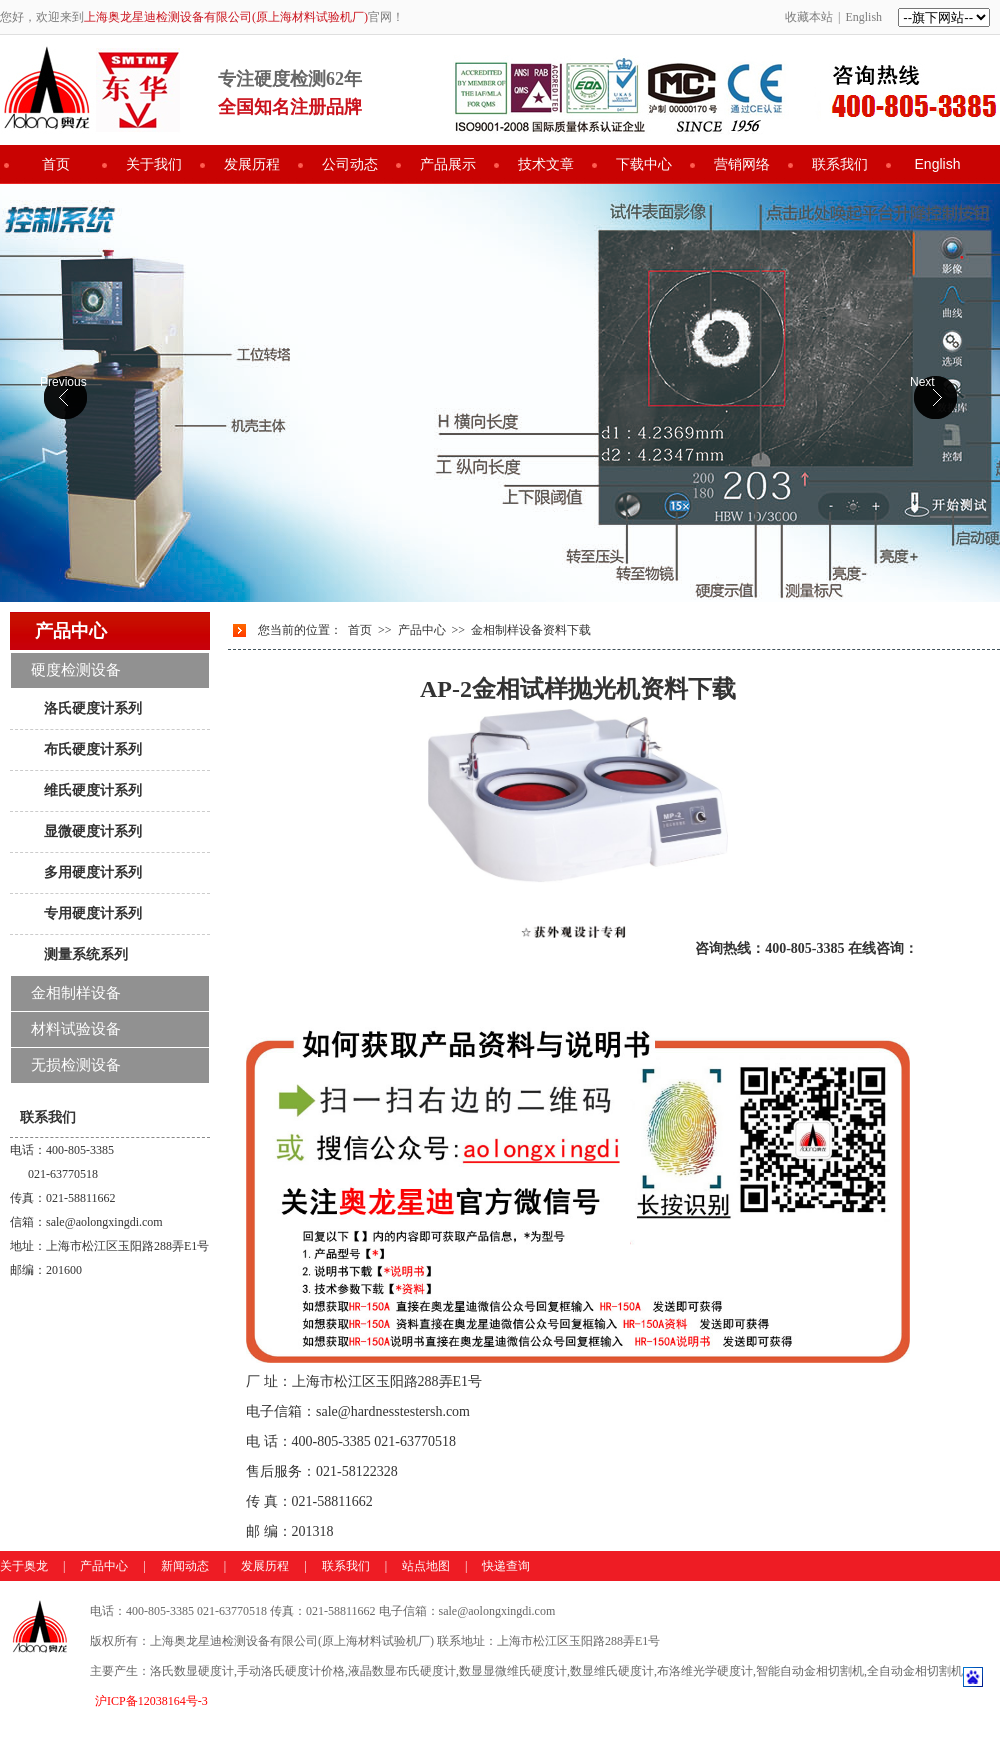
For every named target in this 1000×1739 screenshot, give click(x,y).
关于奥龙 (24, 1566)
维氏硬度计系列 (93, 790)
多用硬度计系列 (93, 872)
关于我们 (154, 164)
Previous (63, 382)
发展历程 (252, 164)
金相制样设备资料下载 (531, 630)
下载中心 (644, 164)
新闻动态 (185, 1566)
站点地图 (426, 1566)
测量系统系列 (86, 954)
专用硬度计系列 (93, 913)
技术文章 (546, 164)
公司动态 (350, 164)
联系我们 (840, 164)
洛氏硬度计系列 (93, 708)
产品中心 (422, 630)
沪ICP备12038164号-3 (151, 1701)
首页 (56, 164)
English (863, 17)
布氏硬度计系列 (93, 749)
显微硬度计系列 (93, 831)
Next (922, 382)
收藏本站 (809, 17)
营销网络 (742, 164)
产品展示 (448, 164)
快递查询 (506, 1566)
